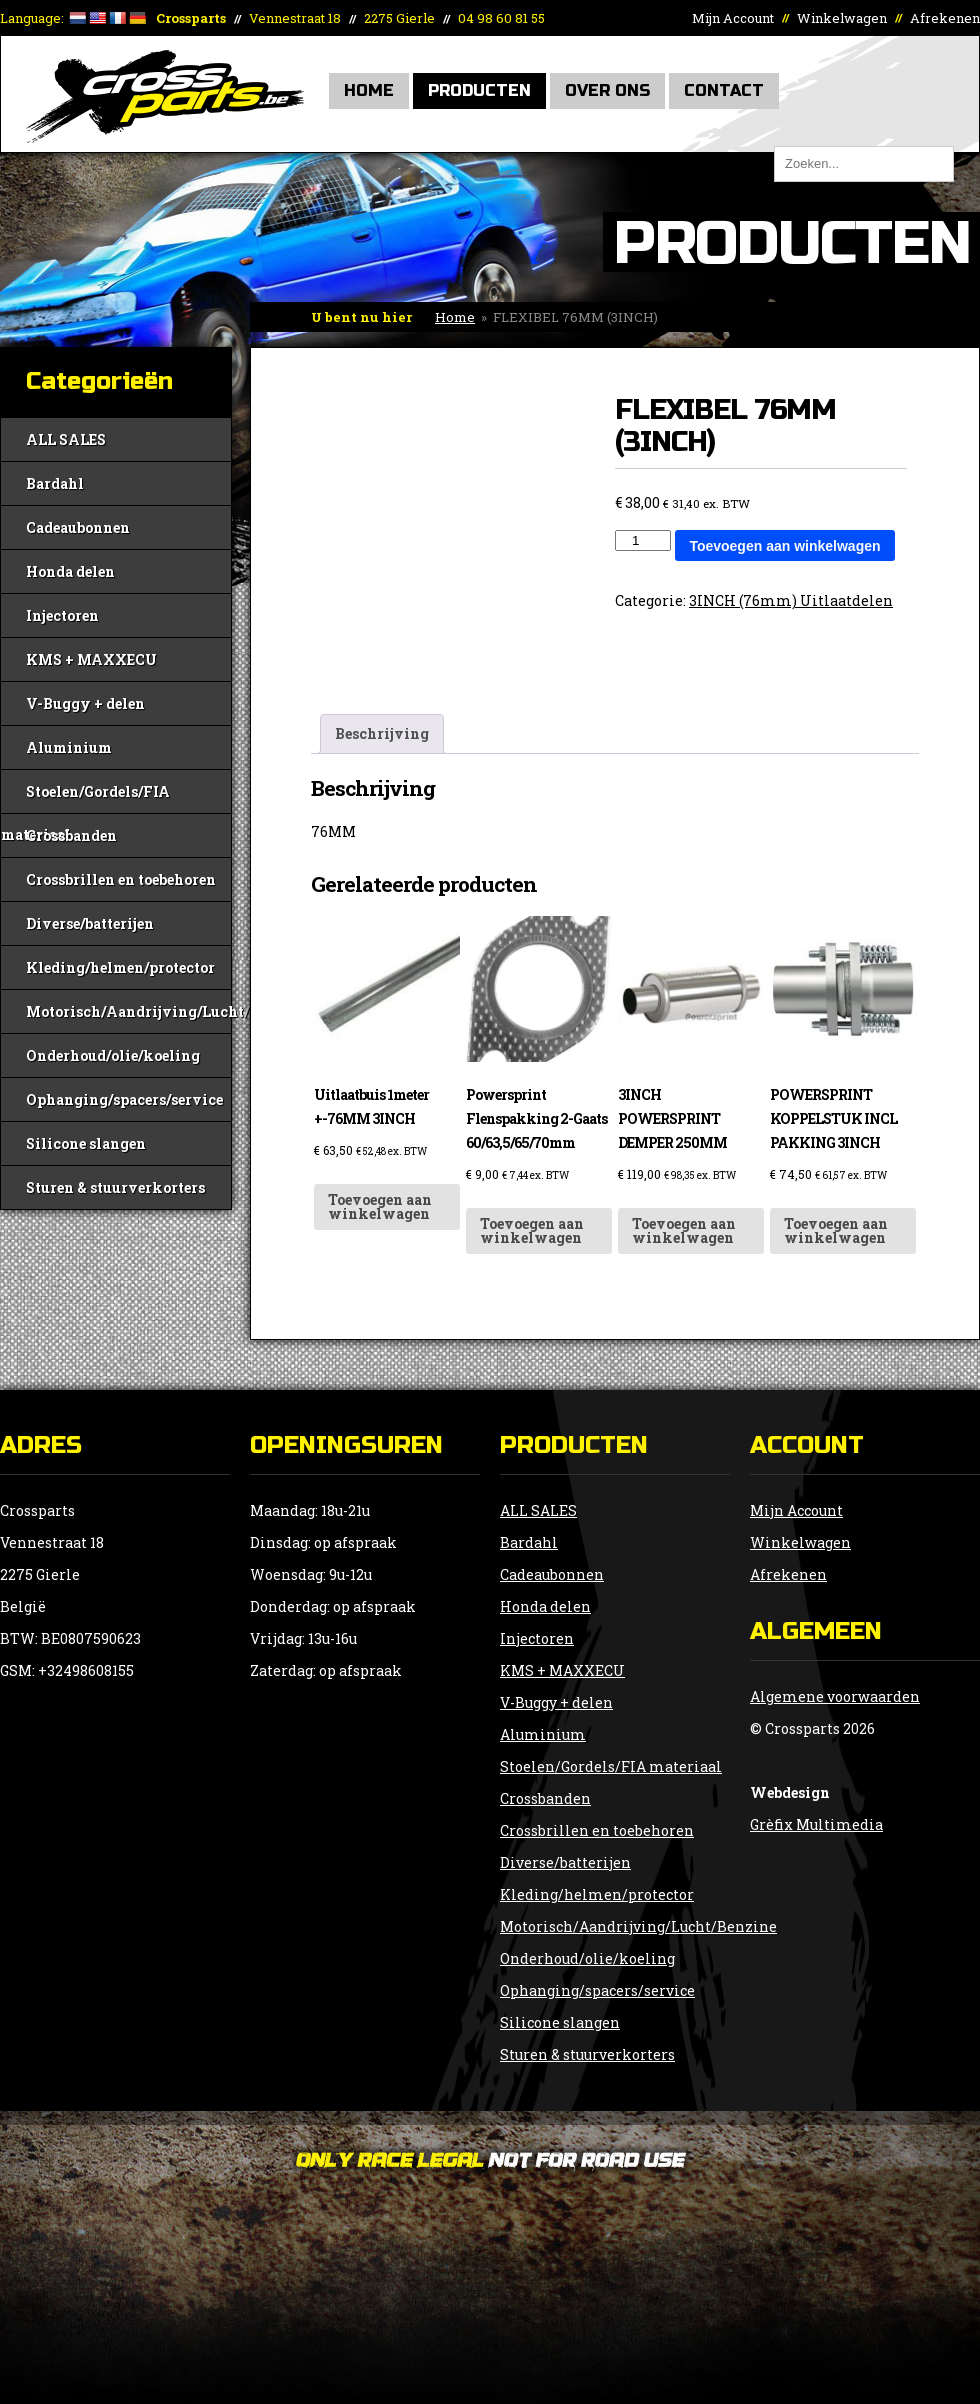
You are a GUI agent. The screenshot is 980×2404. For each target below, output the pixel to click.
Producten (479, 90)
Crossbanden (71, 835)
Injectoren (62, 615)
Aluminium (69, 747)
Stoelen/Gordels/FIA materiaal (85, 797)
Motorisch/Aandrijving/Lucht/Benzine (128, 1011)
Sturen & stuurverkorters (115, 1187)
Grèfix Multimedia (816, 1824)
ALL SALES (66, 439)
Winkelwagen (842, 18)
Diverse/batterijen (90, 923)
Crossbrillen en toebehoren (121, 879)
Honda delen (70, 571)
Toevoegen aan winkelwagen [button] (380, 1206)
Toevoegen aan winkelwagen (784, 546)
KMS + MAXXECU (91, 659)
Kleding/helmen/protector (120, 967)
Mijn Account (733, 18)
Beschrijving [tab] (382, 733)
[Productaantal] (643, 540)
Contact (724, 90)
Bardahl (55, 483)
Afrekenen (945, 18)
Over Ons (607, 90)
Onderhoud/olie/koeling (113, 1055)
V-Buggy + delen (85, 703)
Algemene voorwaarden (835, 1696)
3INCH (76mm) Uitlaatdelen (791, 600)
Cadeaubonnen (78, 527)
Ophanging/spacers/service (124, 1099)
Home (369, 90)
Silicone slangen (86, 1143)
